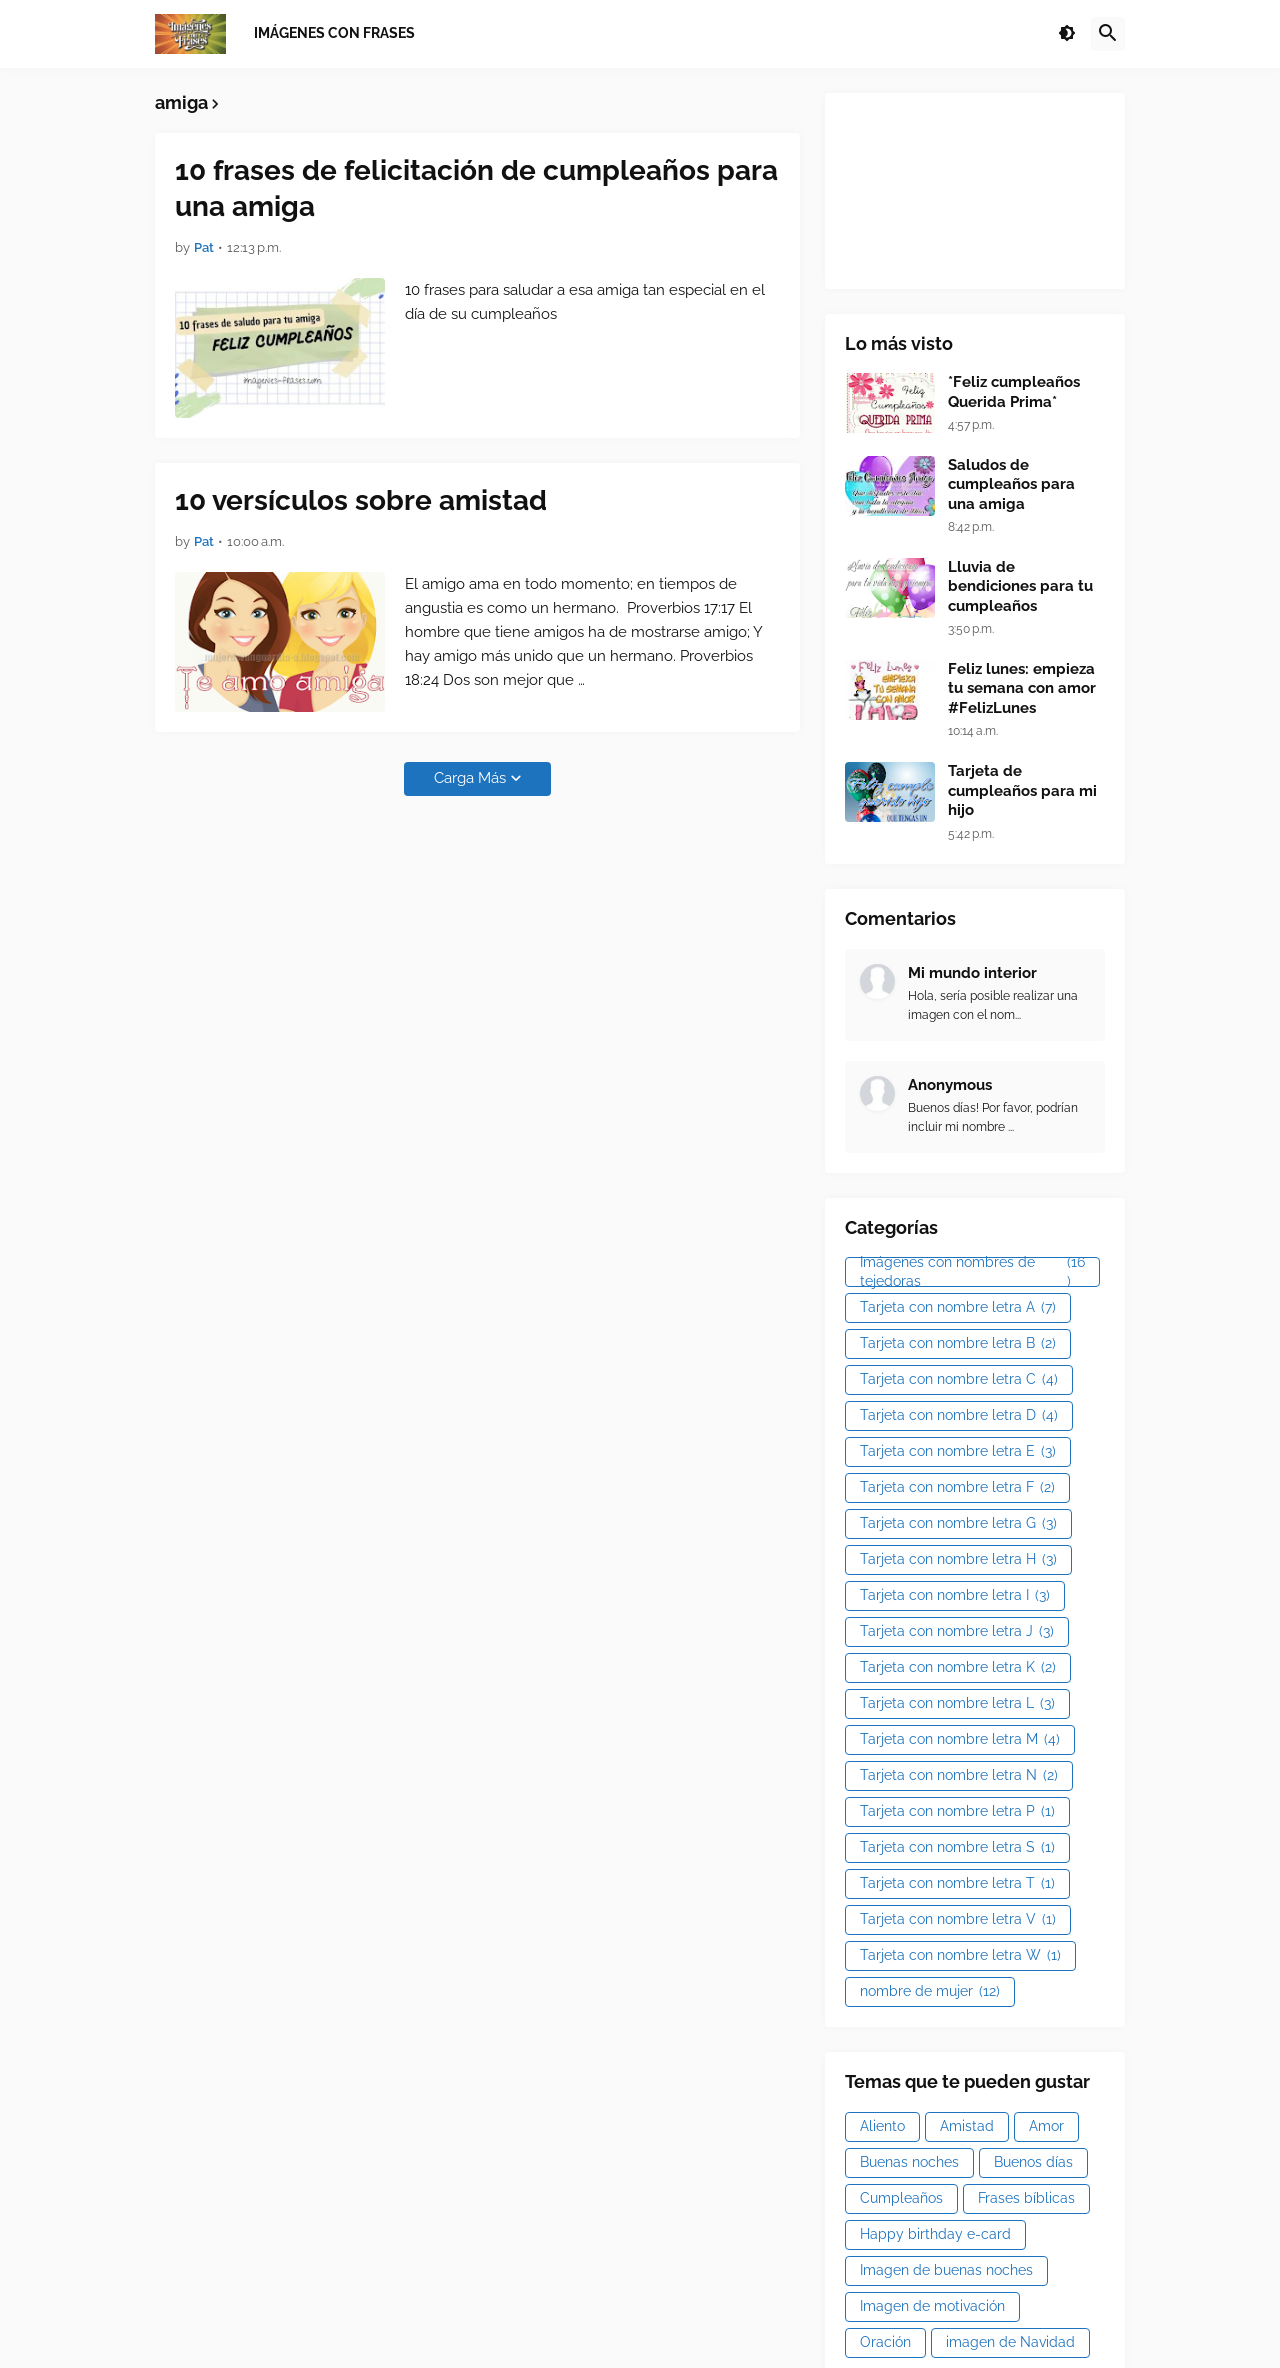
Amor (1046, 2126)
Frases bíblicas (1026, 2198)
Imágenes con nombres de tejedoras (972, 1272)
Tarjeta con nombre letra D (959, 1416)
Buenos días (1033, 2162)
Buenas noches (909, 2162)
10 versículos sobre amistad (361, 500)
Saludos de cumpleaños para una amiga (1011, 484)
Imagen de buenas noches (946, 2270)
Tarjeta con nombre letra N (959, 1776)
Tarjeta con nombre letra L (957, 1704)
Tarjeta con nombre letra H (958, 1560)
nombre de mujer (930, 1992)
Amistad (967, 2126)
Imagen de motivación (932, 2306)
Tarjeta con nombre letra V (958, 1920)
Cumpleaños (901, 2198)
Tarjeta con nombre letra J (957, 1632)
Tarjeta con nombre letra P (957, 1812)
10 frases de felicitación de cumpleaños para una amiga (476, 188)
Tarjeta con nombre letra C (959, 1380)
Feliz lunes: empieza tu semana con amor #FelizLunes (1022, 688)
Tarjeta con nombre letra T (957, 1884)
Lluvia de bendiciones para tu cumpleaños (1020, 586)
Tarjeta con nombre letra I (955, 1596)
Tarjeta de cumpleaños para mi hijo (1022, 790)
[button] (1067, 34)
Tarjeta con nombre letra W (960, 1956)
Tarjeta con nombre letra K (958, 1668)
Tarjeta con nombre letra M (960, 1740)
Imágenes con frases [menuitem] (334, 33)
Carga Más (470, 778)
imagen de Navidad (1010, 2342)
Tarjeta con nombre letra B (958, 1344)
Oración (885, 2342)
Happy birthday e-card (935, 2234)
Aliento (882, 2126)
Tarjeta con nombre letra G (958, 1524)
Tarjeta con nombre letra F (957, 1488)
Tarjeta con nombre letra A (958, 1308)
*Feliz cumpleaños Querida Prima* (1014, 392)
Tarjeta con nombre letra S (957, 1848)
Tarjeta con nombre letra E (958, 1452)
